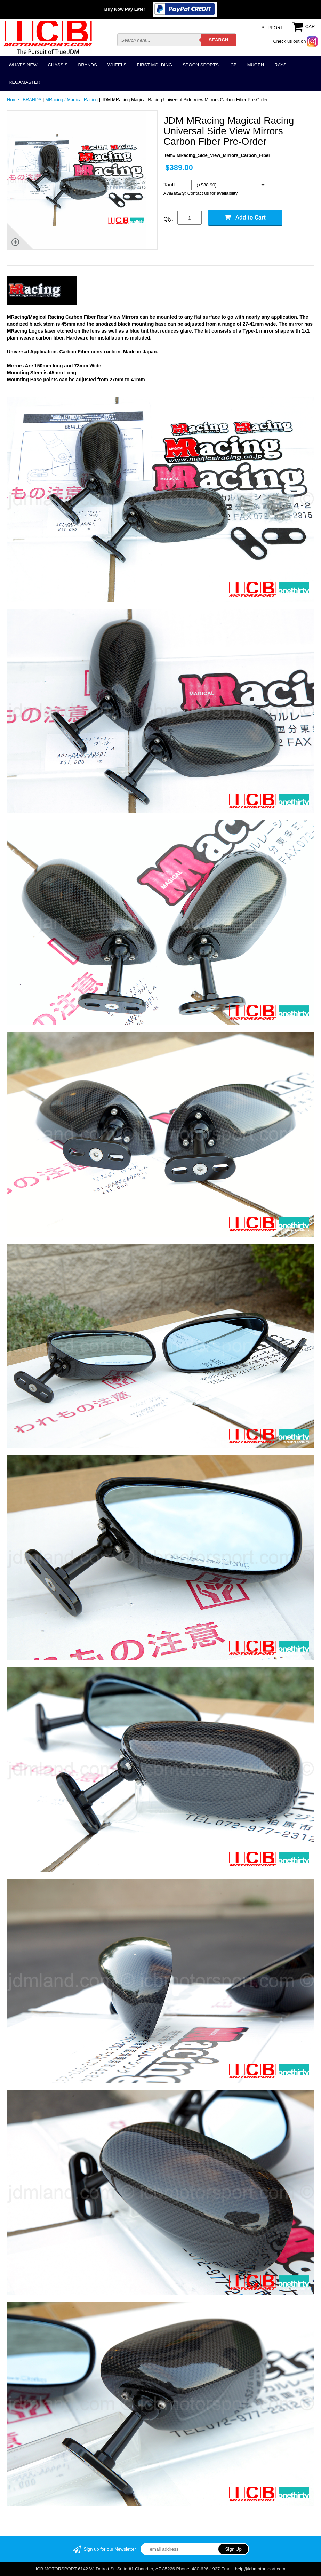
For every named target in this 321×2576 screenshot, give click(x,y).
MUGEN (255, 64)
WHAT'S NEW (23, 64)
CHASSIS (57, 64)
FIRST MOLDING (154, 64)
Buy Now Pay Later (124, 9)
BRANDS (87, 64)
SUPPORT (272, 27)
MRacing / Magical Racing (71, 99)
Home (13, 99)
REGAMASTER (24, 82)
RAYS (280, 64)
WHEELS (117, 64)
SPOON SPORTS (201, 64)
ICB (233, 64)
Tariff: (170, 185)
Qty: (168, 219)
